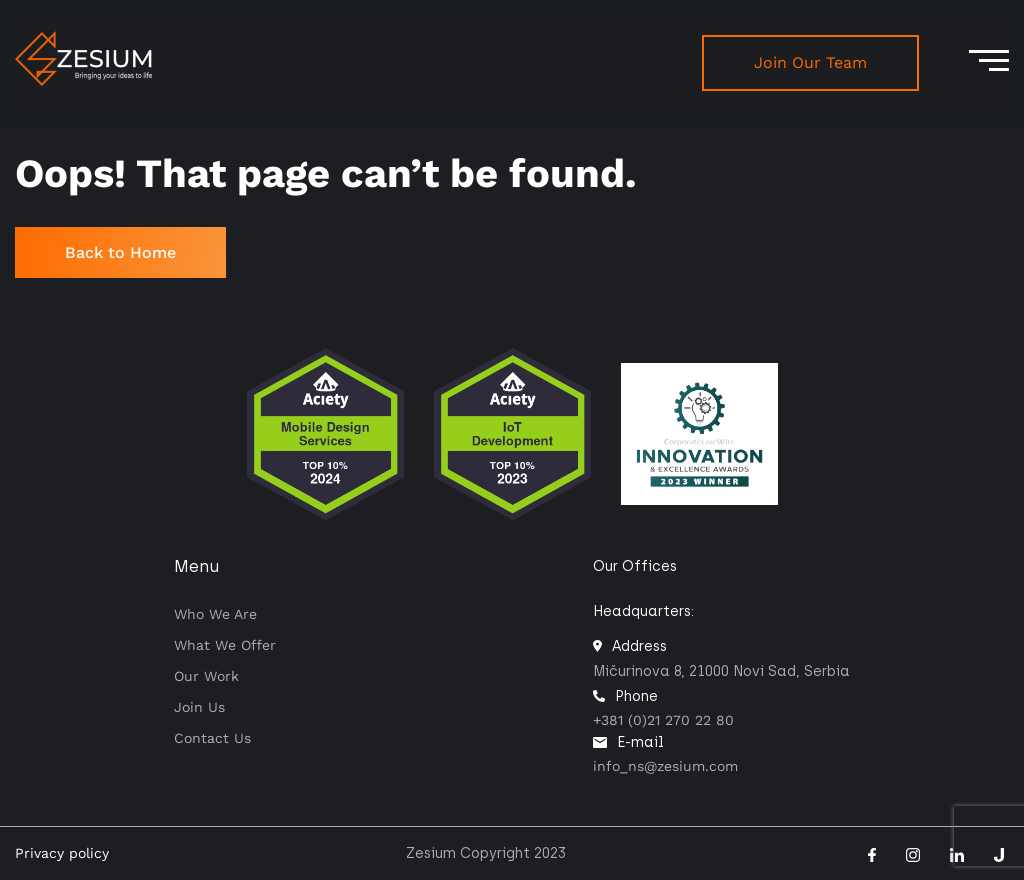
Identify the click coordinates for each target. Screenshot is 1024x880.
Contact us (212, 738)
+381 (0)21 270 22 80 (663, 720)
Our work (206, 676)
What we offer (225, 645)
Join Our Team (810, 62)
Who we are (215, 614)
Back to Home (120, 252)
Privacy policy (62, 853)
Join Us (199, 707)
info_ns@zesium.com (665, 766)
